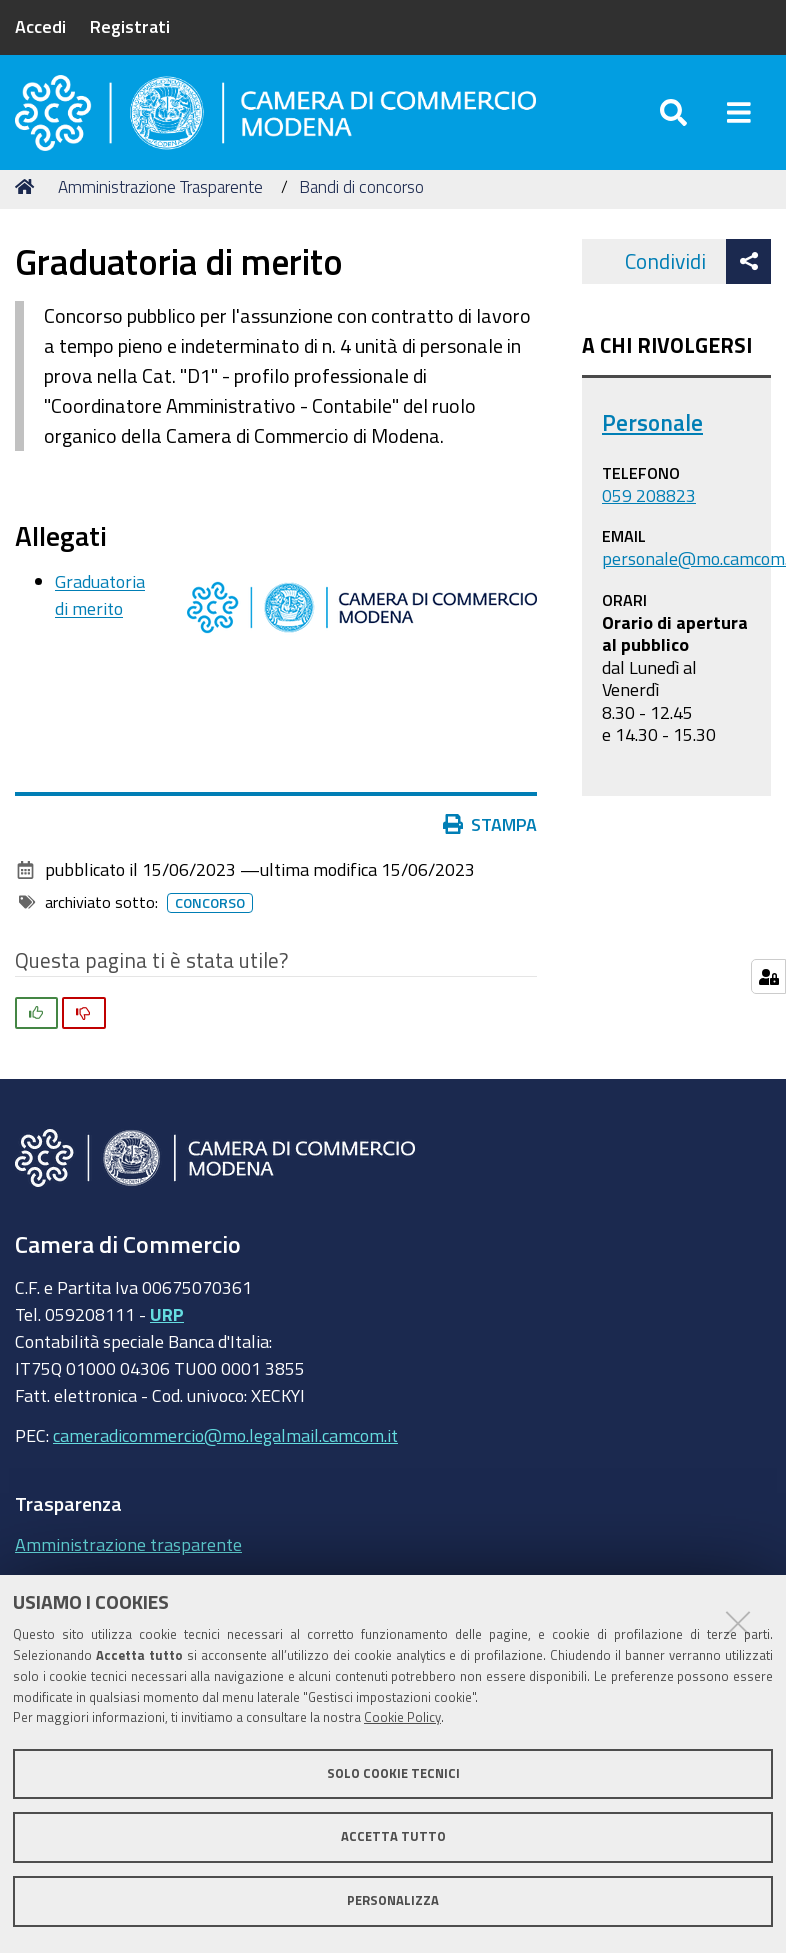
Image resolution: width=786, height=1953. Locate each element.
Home (28, 202)
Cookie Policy (402, 1717)
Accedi (40, 26)
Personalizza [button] (393, 1900)
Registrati (130, 26)
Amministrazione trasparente (128, 1560)
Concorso (210, 919)
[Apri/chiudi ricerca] (673, 119)
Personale (652, 438)
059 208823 (649, 511)
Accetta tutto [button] (393, 1836)
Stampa (490, 840)
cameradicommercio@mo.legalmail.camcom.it (225, 1451)
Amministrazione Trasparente (160, 202)
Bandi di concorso (361, 202)
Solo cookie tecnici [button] (393, 1773)
